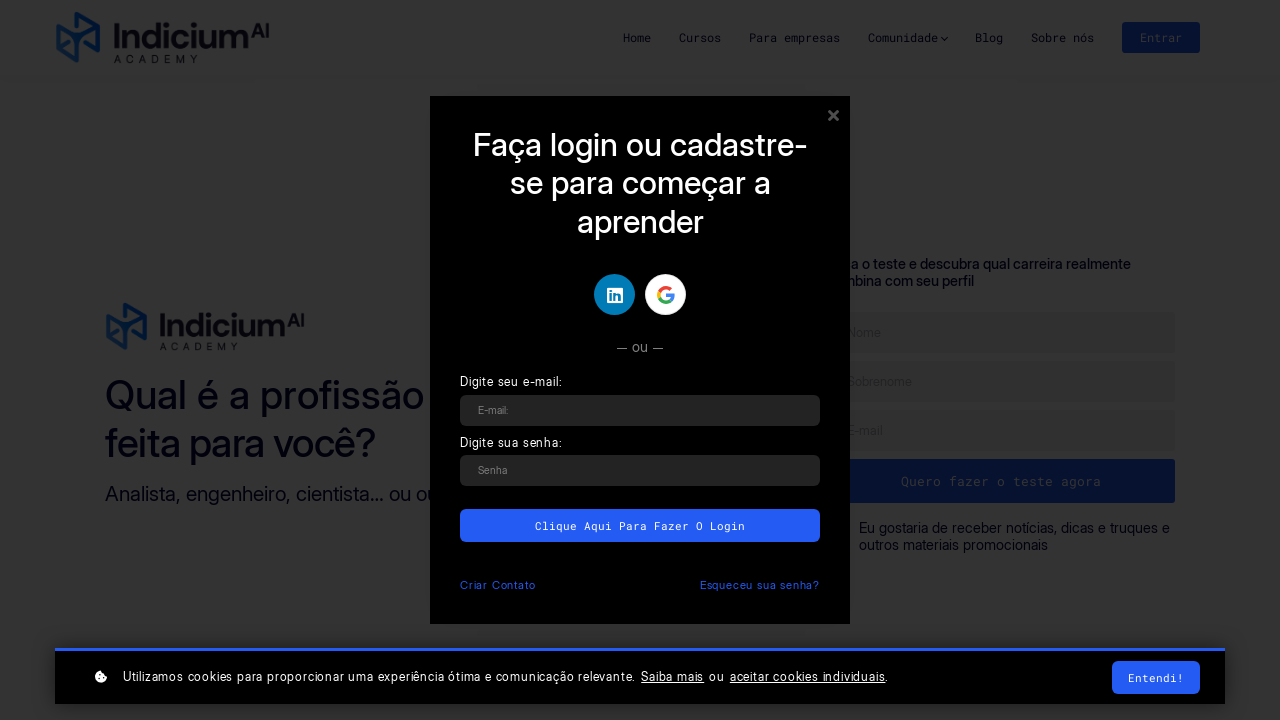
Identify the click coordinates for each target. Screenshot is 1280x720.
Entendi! (1156, 677)
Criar (497, 585)
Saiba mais (672, 677)
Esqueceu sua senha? (760, 585)
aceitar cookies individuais (808, 677)
